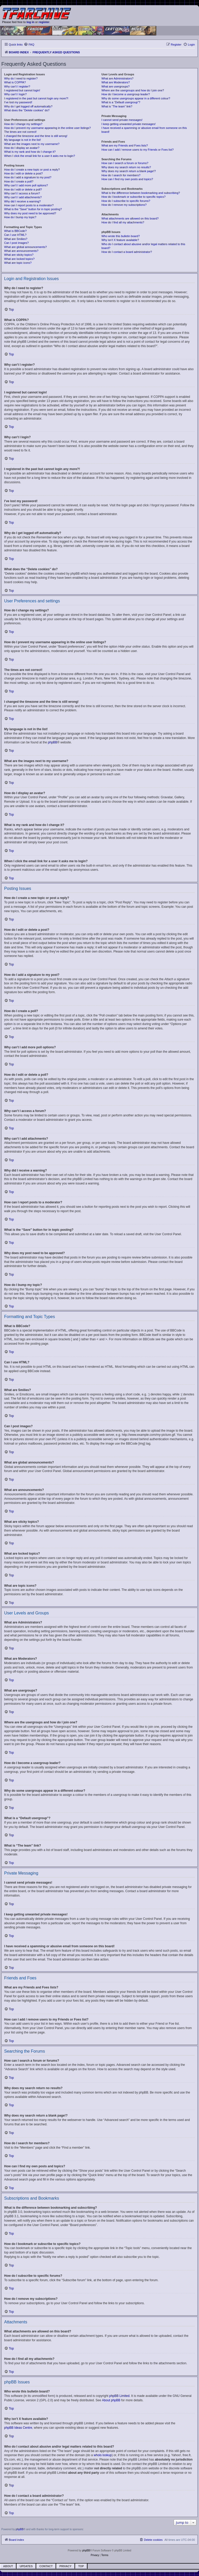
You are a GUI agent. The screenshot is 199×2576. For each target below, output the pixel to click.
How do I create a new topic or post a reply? (32, 169)
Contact (46, 2566)
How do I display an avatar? (21, 147)
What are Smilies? (15, 238)
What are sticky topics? (18, 254)
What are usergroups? (115, 86)
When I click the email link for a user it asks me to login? (39, 155)
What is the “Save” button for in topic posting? (33, 209)
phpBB (52, 742)
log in (30, 22)
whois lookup (103, 2455)
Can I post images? (16, 242)
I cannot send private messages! (121, 119)
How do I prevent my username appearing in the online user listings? (47, 127)
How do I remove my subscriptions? (123, 204)
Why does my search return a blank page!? (128, 171)
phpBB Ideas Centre (18, 2427)
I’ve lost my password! (18, 102)
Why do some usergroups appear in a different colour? (135, 98)
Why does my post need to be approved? (30, 213)
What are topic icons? (18, 262)
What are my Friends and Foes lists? (124, 145)
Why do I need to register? (21, 78)
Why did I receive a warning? (22, 201)
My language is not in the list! (22, 139)
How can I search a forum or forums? (124, 163)
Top (81, 2566)
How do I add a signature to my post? (27, 177)
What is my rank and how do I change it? (30, 151)
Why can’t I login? (15, 94)
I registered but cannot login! (22, 90)
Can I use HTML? (15, 234)
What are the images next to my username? (31, 143)
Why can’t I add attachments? (23, 197)
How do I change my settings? (23, 124)
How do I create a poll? (18, 181)
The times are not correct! (20, 131)
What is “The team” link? (116, 106)
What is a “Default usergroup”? (120, 102)
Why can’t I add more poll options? (26, 185)
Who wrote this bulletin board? (120, 236)
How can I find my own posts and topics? (127, 179)
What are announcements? (21, 250)
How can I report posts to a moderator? (29, 205)
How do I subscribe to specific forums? (125, 200)
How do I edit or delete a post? (23, 173)
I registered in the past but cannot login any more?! (36, 98)
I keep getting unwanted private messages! (128, 124)
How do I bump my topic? (20, 217)
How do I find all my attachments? (122, 222)
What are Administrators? (117, 78)
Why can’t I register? (17, 86)
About (8, 2566)
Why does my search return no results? (126, 167)
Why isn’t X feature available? (120, 240)
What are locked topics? (19, 258)
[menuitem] (29, 44)
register (44, 22)
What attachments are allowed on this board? (130, 218)
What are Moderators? (115, 82)
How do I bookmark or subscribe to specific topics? (133, 196)
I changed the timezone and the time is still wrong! (35, 135)
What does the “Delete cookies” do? (26, 110)
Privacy (65, 2566)
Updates (26, 2566)
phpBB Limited (119, 2396)
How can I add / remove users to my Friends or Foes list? (137, 149)
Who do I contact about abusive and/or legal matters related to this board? (143, 246)
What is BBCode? (15, 230)
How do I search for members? (120, 175)
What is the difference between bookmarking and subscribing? (140, 192)
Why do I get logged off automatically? (28, 106)
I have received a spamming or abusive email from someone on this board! (144, 129)
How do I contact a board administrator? (126, 251)
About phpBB (111, 2400)
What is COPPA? (15, 82)
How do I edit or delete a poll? (23, 189)
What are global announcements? (25, 246)
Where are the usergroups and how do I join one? (132, 90)
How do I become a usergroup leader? (125, 94)
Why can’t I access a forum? (22, 193)
